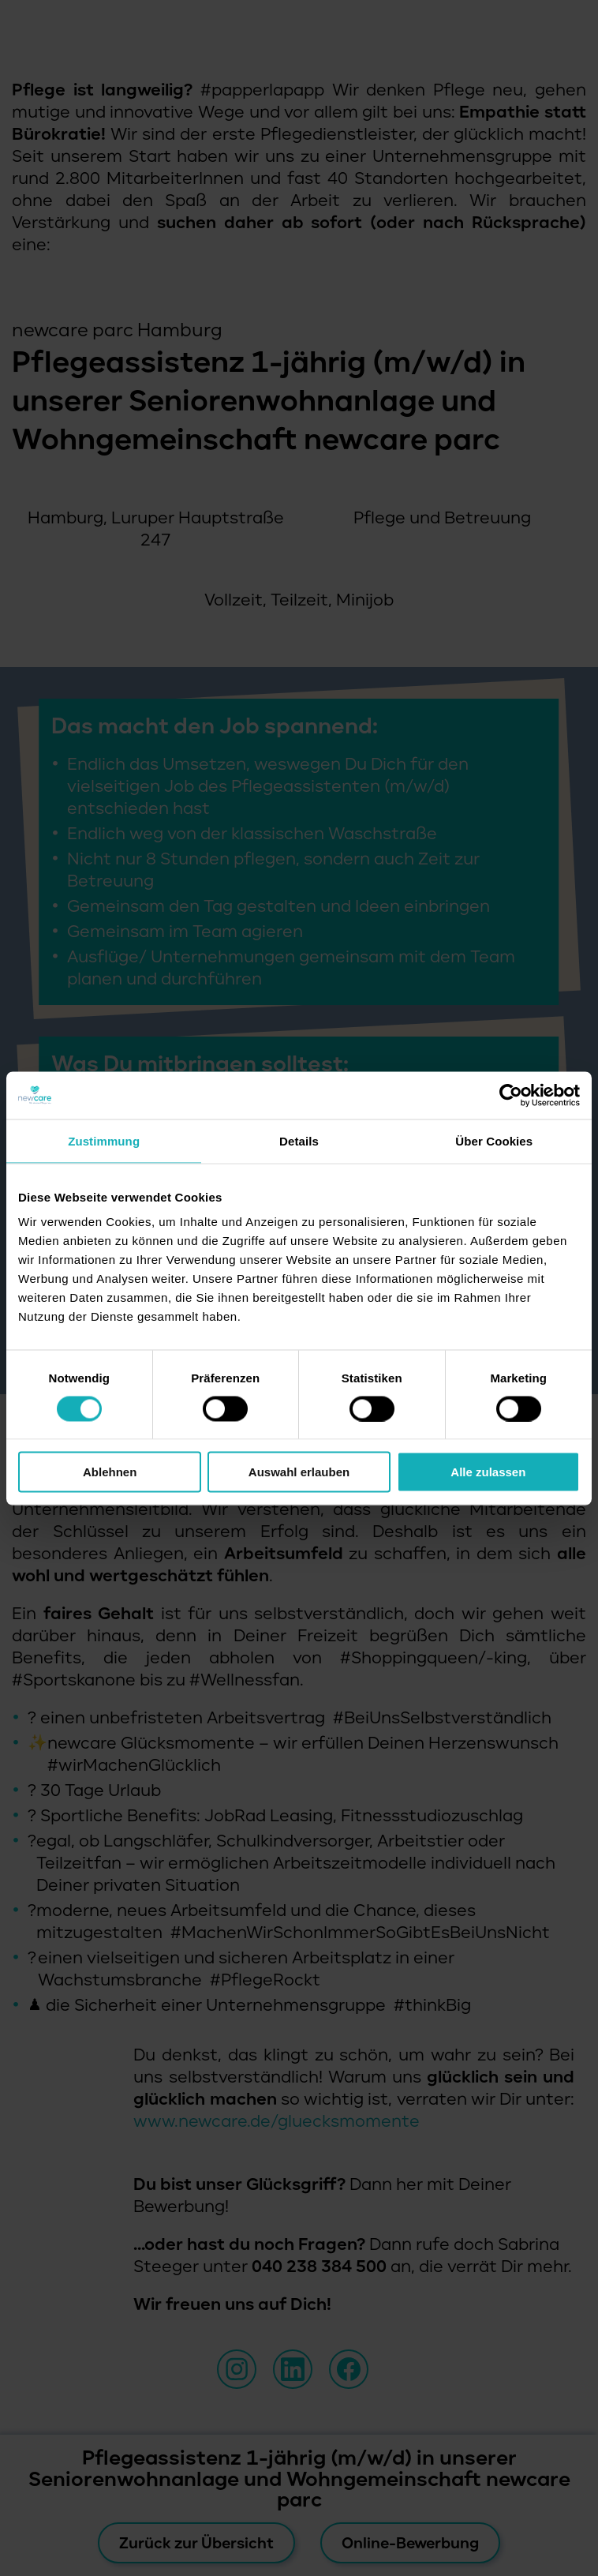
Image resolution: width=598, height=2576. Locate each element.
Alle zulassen (487, 1472)
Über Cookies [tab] (494, 1140)
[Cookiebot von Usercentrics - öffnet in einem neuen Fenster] (511, 1095)
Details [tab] (299, 1140)
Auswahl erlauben (299, 1472)
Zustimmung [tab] (104, 1140)
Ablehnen (109, 1472)
